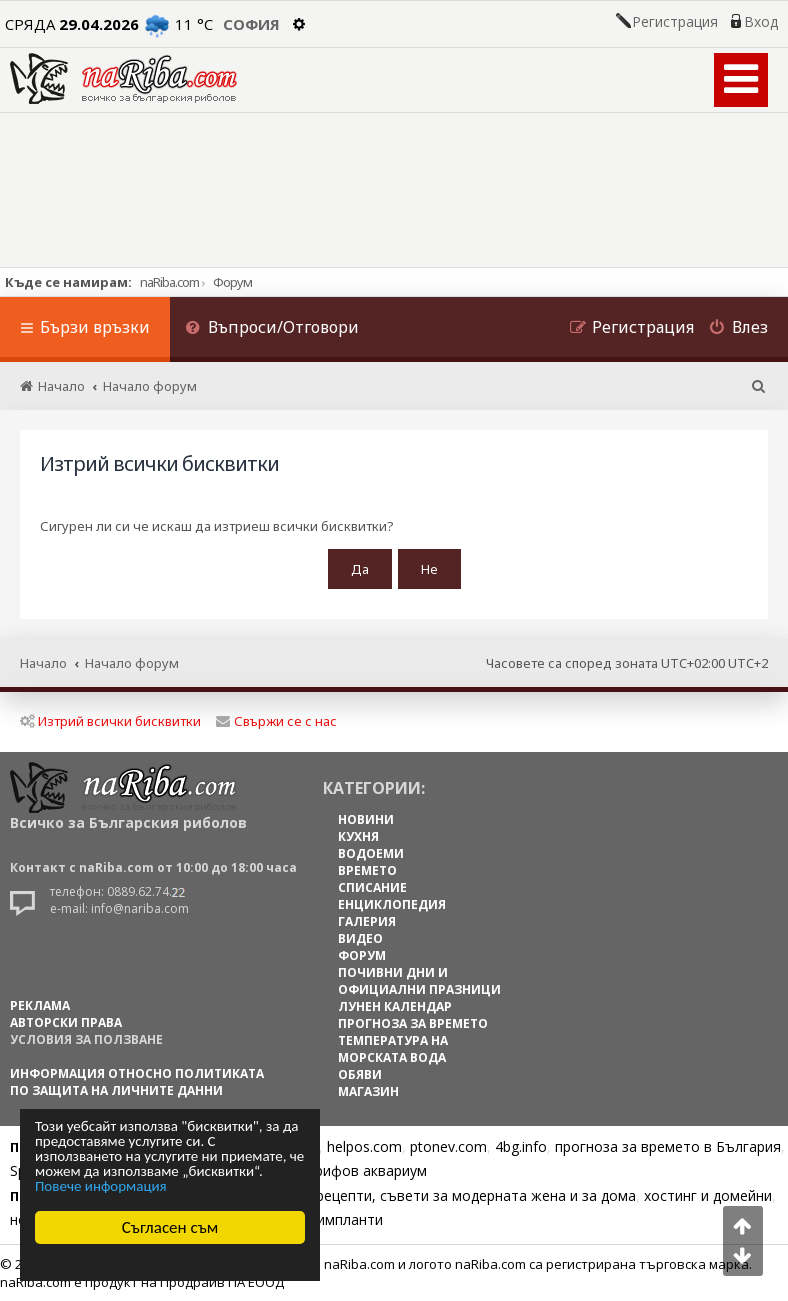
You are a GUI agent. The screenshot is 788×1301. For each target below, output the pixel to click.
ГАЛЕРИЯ (367, 921)
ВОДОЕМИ (371, 853)
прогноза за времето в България (668, 1146)
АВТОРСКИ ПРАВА (66, 1022)
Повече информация (101, 1186)
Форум (232, 282)
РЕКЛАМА (40, 1005)
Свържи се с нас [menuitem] (276, 721)
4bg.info (521, 1146)
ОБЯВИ (360, 1074)
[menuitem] (272, 329)
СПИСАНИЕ (372, 887)
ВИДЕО (360, 938)
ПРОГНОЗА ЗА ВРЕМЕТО (413, 1023)
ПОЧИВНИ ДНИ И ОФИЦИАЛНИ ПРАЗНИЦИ (419, 981)
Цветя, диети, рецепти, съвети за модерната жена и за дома (426, 1195)
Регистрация (675, 22)
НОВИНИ (366, 819)
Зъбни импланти (326, 1219)
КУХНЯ (358, 836)
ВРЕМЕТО (367, 870)
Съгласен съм (170, 1227)
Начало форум (132, 663)
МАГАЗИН (368, 1091)
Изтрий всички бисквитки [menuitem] (110, 721)
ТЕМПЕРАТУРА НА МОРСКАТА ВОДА (393, 1049)
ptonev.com (448, 1146)
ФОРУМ (362, 955)
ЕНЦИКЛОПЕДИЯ (392, 904)
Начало (43, 663)
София (251, 24)
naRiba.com (169, 282)
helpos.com (364, 1146)
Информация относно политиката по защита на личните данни (137, 1082)
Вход (761, 22)
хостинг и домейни (708, 1195)
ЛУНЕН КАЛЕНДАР (395, 1006)
